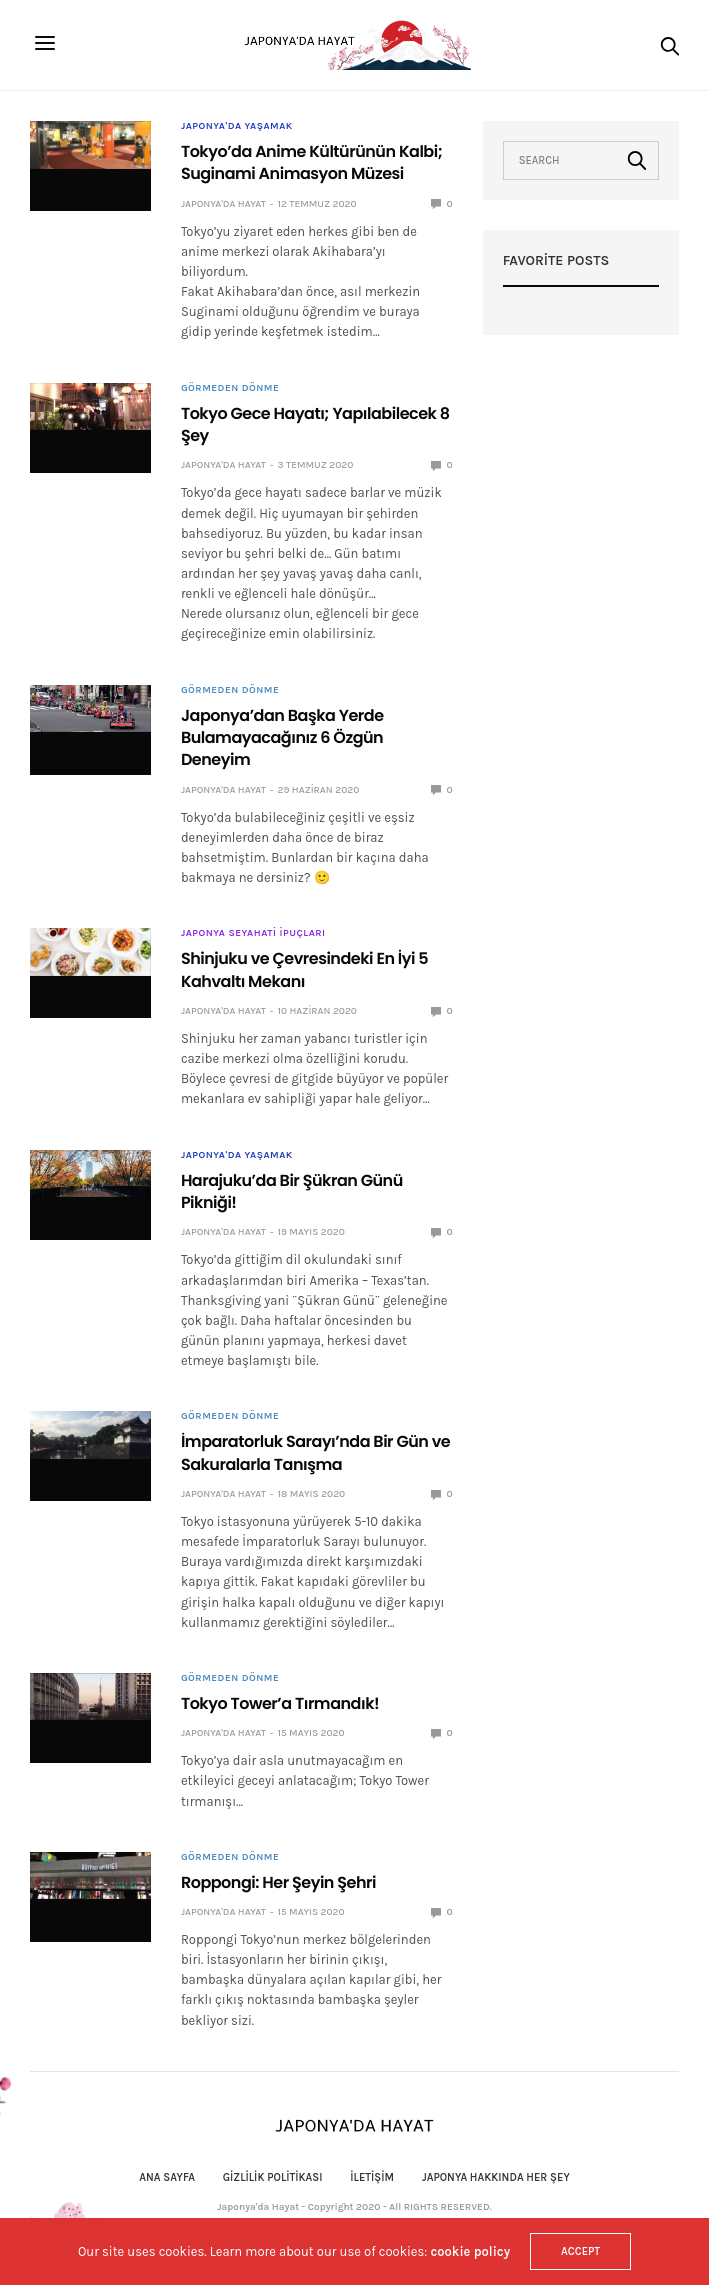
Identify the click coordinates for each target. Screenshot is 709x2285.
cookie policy (470, 2251)
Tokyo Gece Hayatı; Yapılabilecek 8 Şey (315, 424)
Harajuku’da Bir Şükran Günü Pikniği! (292, 1191)
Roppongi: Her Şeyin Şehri (278, 1882)
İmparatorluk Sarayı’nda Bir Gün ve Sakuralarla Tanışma (315, 1452)
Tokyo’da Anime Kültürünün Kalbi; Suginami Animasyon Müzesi (312, 162)
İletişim (372, 2177)
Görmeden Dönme (230, 388)
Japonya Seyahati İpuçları (253, 933)
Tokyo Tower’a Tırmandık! (280, 1703)
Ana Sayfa (167, 2177)
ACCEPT (580, 2251)
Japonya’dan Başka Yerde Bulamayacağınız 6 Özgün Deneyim (282, 738)
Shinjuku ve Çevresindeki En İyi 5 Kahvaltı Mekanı (304, 969)
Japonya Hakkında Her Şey (496, 2177)
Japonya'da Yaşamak (237, 126)
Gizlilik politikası (273, 2177)
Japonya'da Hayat (223, 204)
